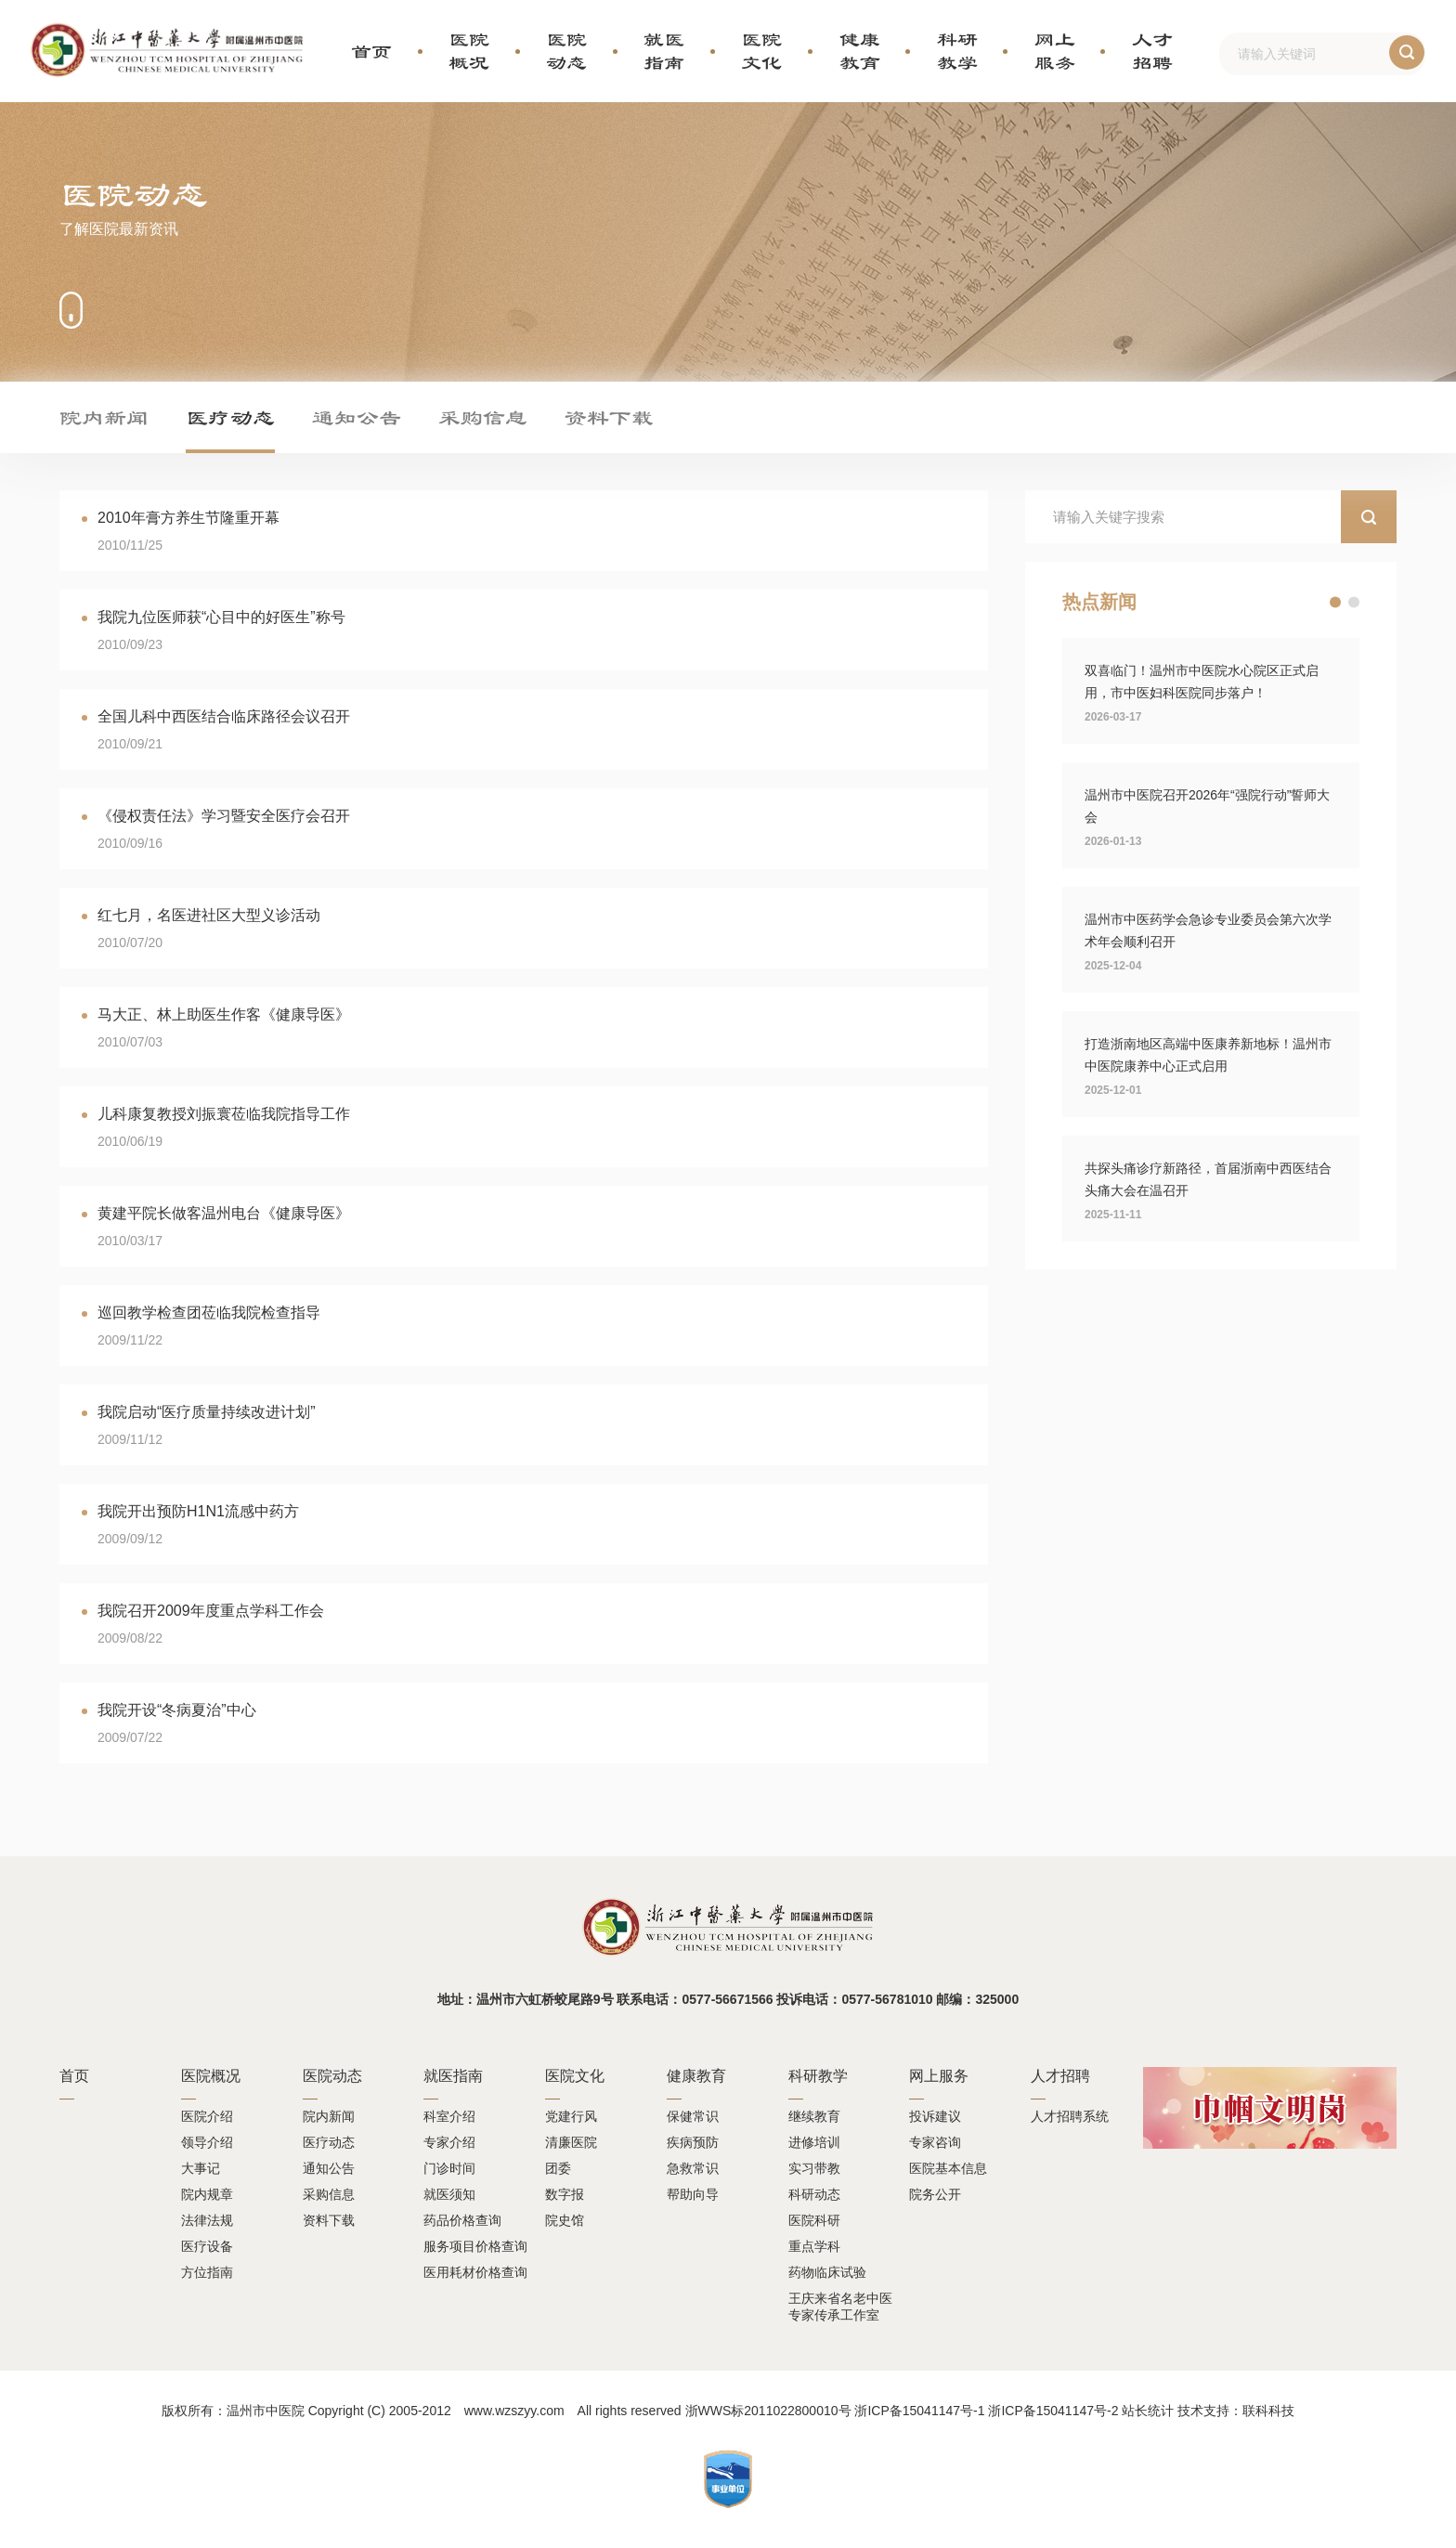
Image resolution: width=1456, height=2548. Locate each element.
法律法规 (207, 2220)
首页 (371, 51)
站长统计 (1148, 2410)
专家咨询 (935, 2142)
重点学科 (814, 2246)
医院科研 (814, 2220)
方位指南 (207, 2272)
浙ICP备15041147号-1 (919, 2410)
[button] (1335, 602)
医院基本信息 (948, 2168)
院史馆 (564, 2220)
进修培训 (814, 2142)
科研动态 (814, 2194)
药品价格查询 (462, 2220)
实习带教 (814, 2168)
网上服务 (1054, 50)
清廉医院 (571, 2142)
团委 (558, 2168)
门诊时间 (449, 2168)
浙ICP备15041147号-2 (1053, 2410)
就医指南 (664, 50)
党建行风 (571, 2116)
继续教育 (814, 2116)
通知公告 (356, 417)
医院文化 (761, 50)
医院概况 (468, 50)
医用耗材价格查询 (475, 2272)
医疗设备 (207, 2246)
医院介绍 (207, 2116)
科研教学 (957, 50)
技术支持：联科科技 (1235, 2410)
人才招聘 (1152, 50)
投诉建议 (935, 2116)
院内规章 (207, 2194)
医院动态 (566, 50)
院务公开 (935, 2194)
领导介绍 (207, 2142)
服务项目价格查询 (475, 2246)
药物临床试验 (827, 2272)
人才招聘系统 (1070, 2116)
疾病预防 (693, 2142)
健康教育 (859, 50)
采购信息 (482, 417)
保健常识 (693, 2116)
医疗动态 (230, 417)
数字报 (564, 2194)
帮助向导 (693, 2194)
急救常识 (693, 2168)
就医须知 (449, 2194)
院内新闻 (104, 417)
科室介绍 (449, 2116)
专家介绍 (449, 2142)
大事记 (200, 2168)
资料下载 (609, 417)
